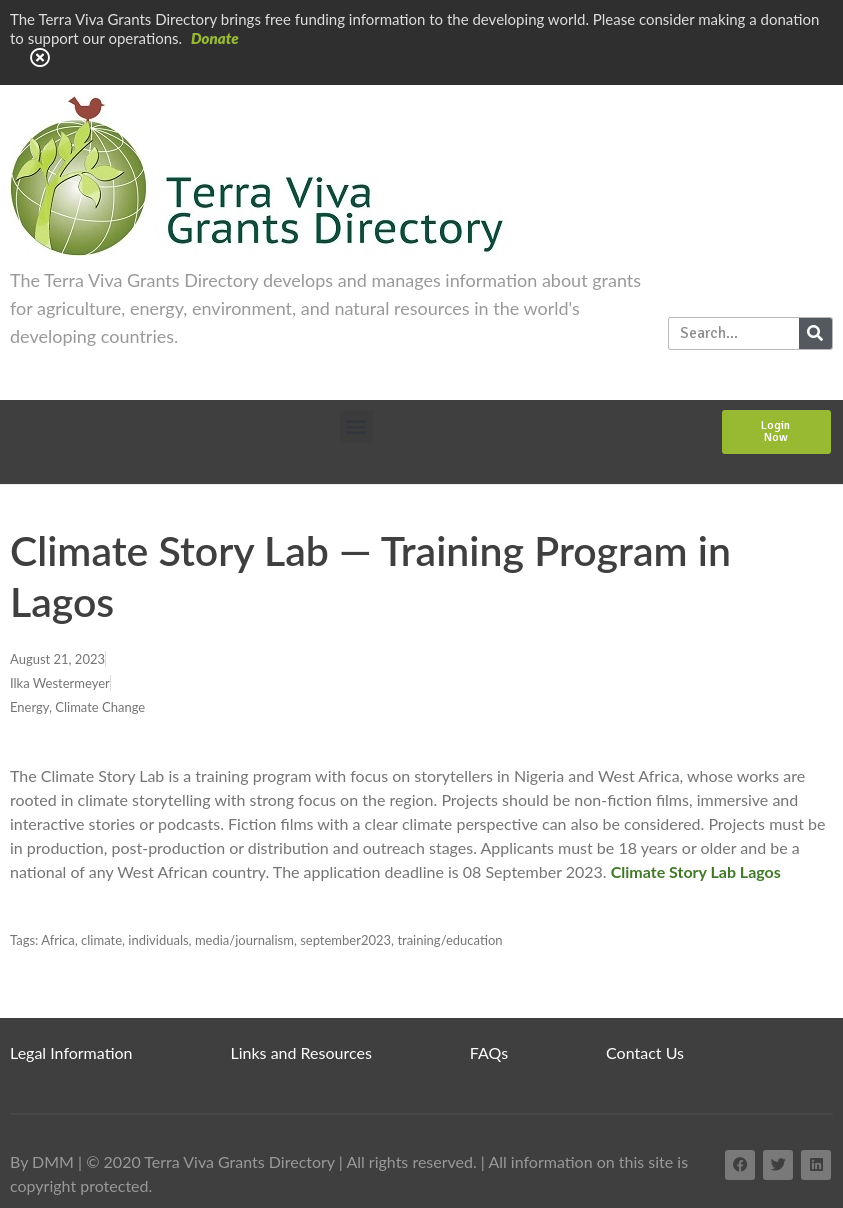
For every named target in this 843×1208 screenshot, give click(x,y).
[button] (356, 426)
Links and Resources (301, 1052)
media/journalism (244, 940)
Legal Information (71, 1052)
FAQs (489, 1052)
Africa (58, 940)
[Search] (815, 333)
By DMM (42, 1161)
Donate (215, 38)
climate (101, 940)
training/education (449, 940)
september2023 (345, 940)
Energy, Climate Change (77, 707)
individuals (158, 940)
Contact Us (645, 1052)
